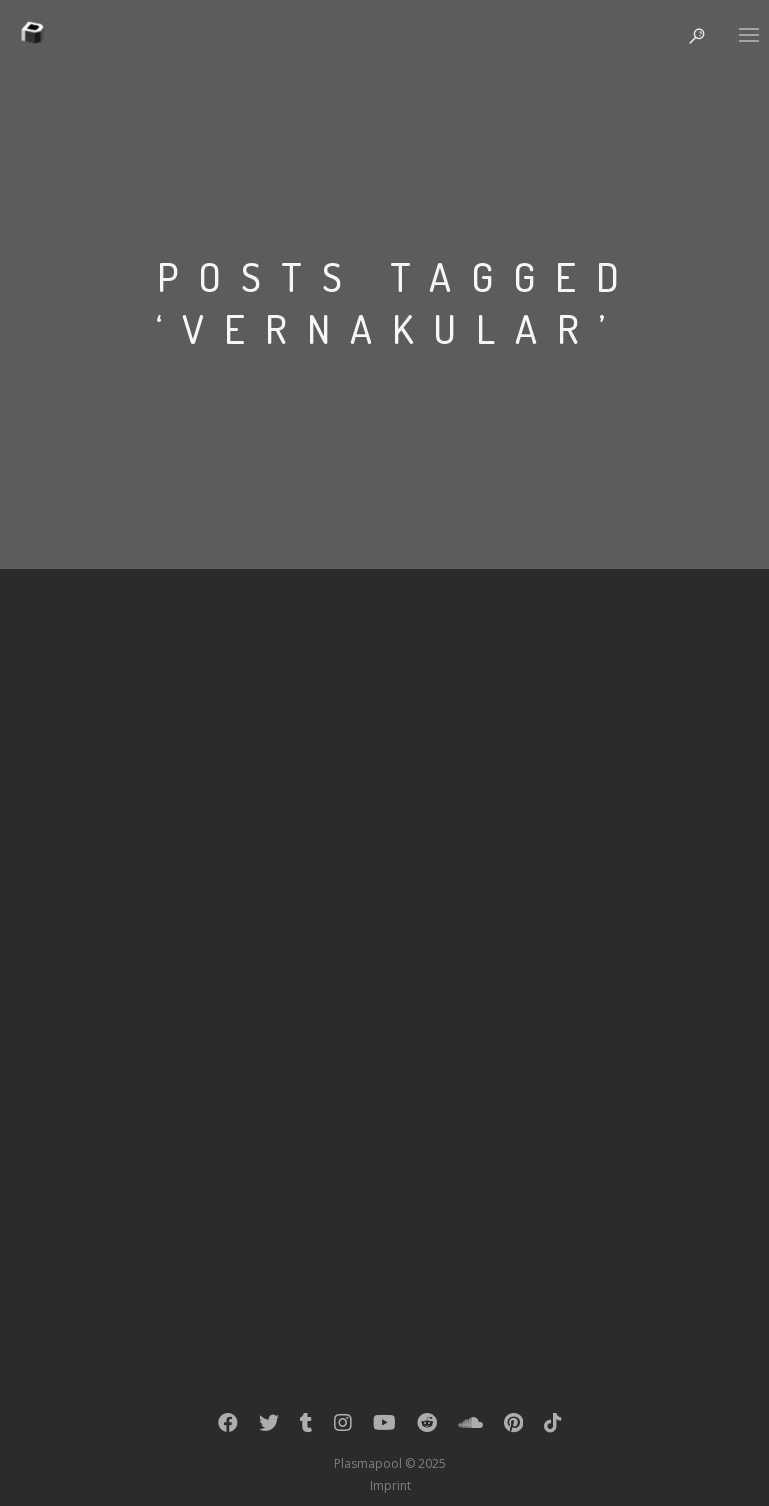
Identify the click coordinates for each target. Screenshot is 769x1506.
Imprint (390, 1485)
